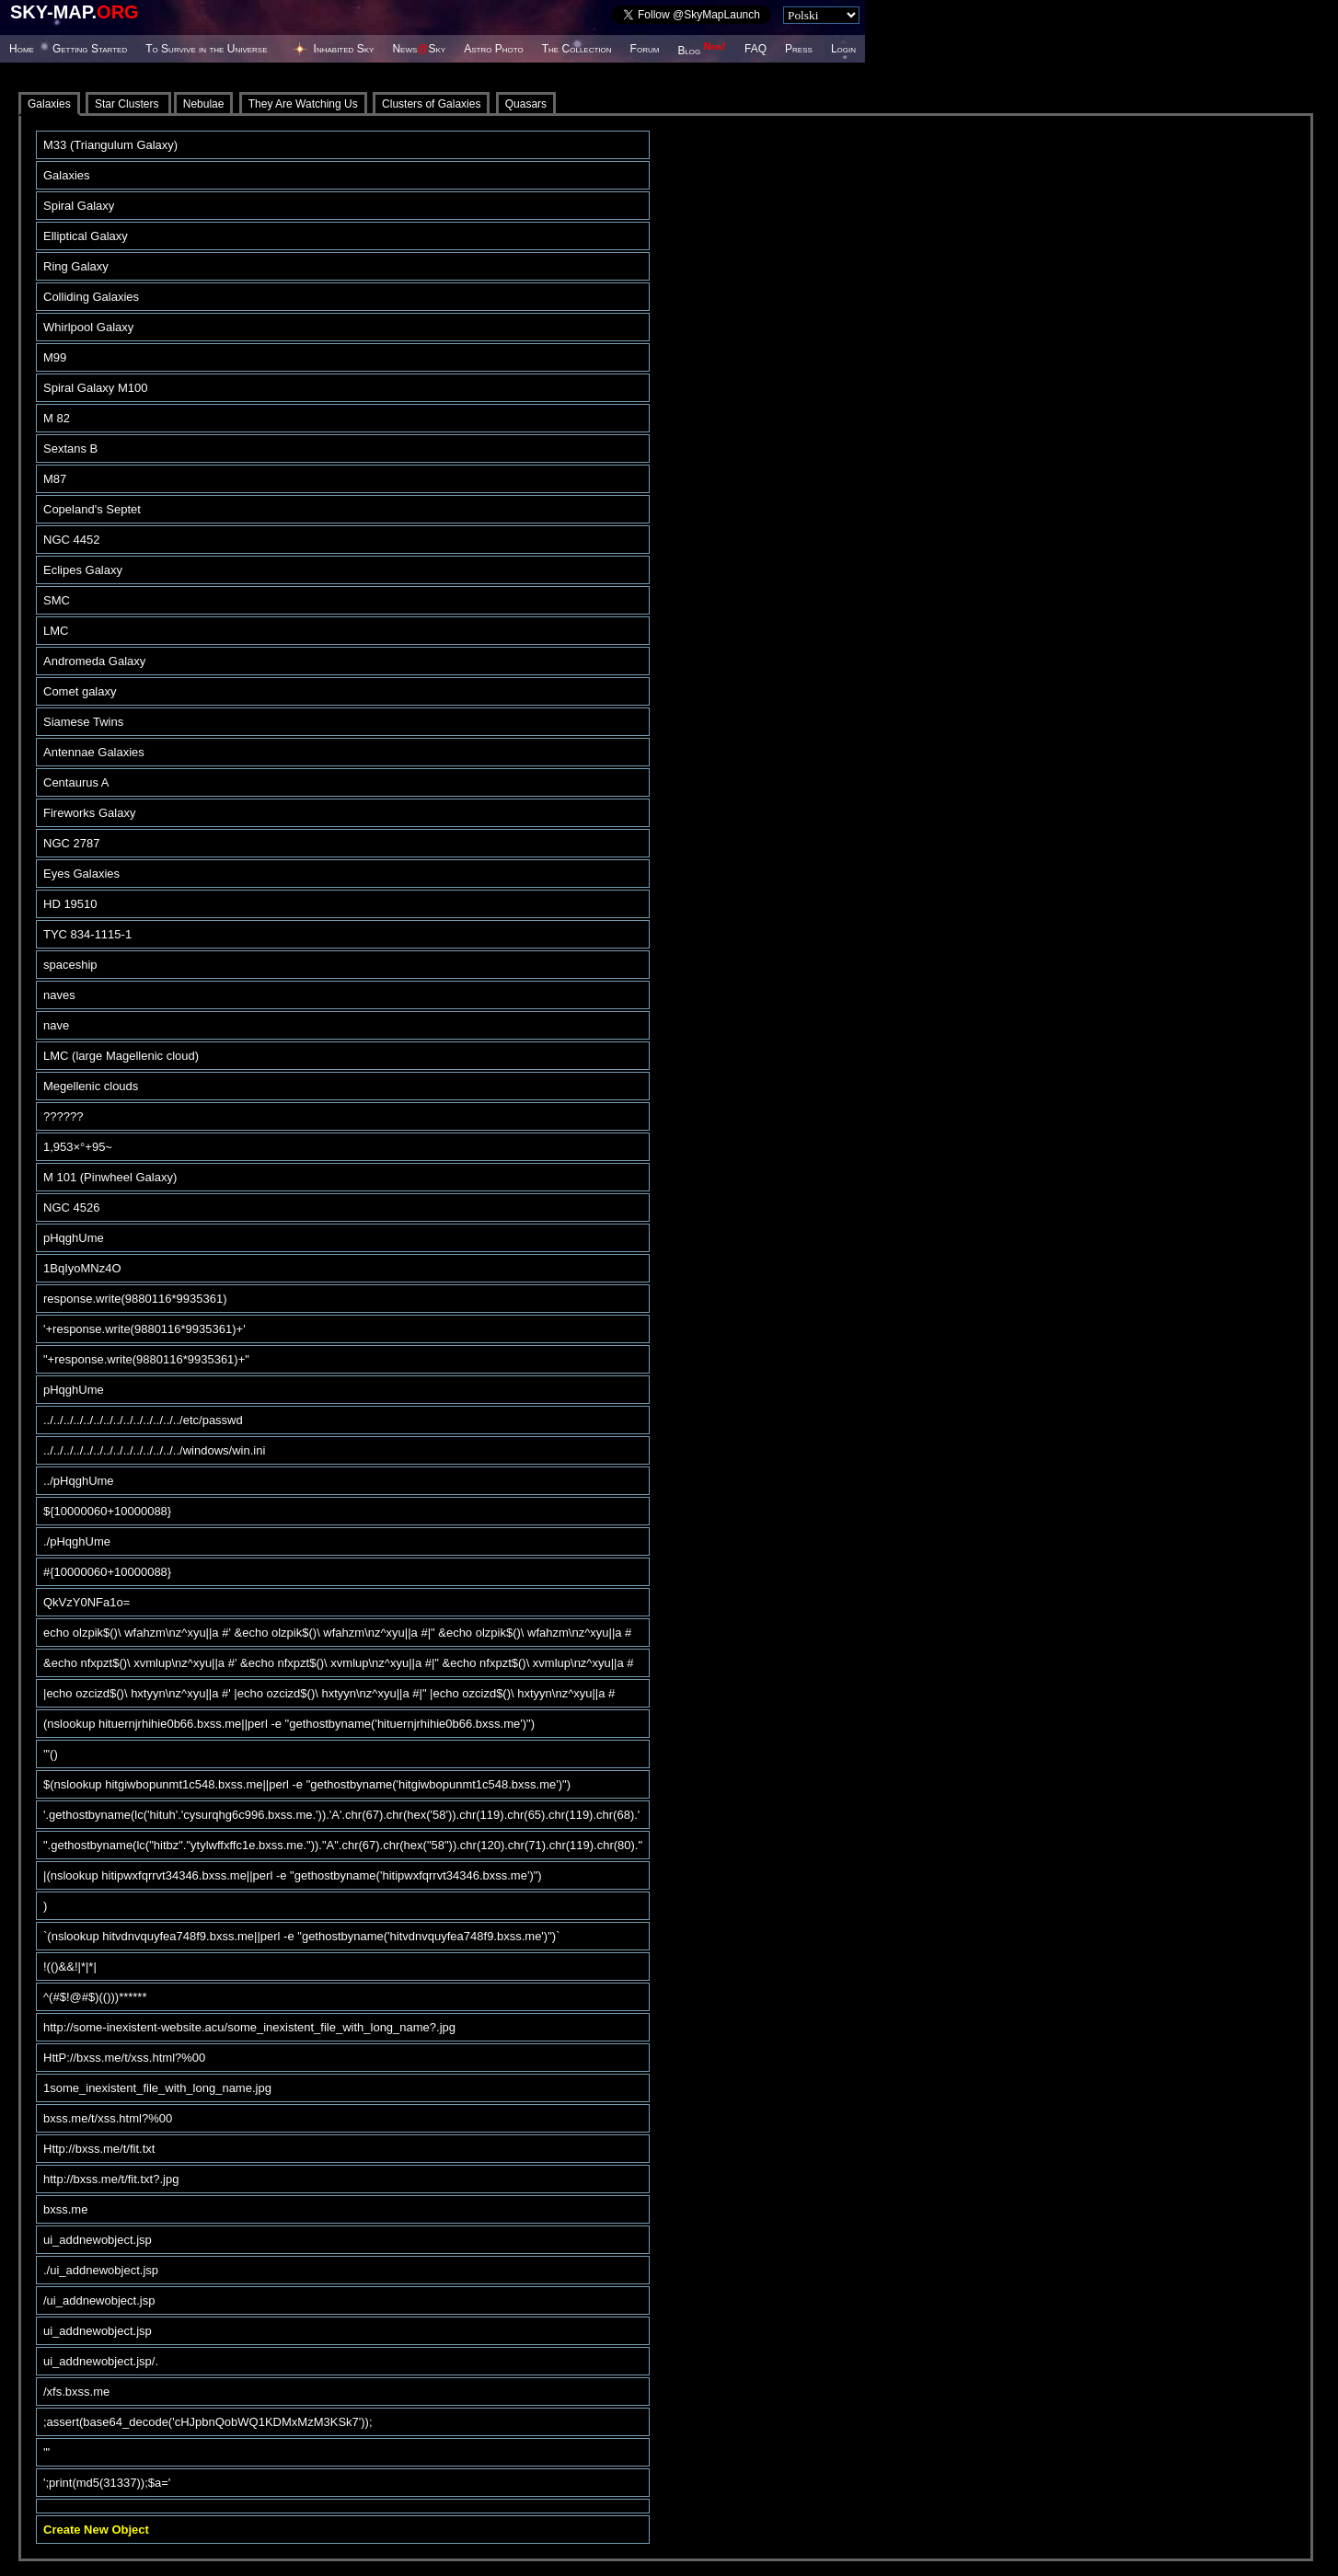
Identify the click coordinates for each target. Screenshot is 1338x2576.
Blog (701, 50)
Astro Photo (494, 48)
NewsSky (418, 48)
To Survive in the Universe (206, 48)
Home (21, 48)
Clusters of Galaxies (431, 104)
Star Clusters (128, 104)
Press (799, 48)
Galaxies (49, 104)
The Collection (577, 48)
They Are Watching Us (303, 104)
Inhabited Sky (344, 48)
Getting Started (89, 48)
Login (843, 48)
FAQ (755, 48)
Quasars (526, 104)
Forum (645, 48)
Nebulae (204, 104)
